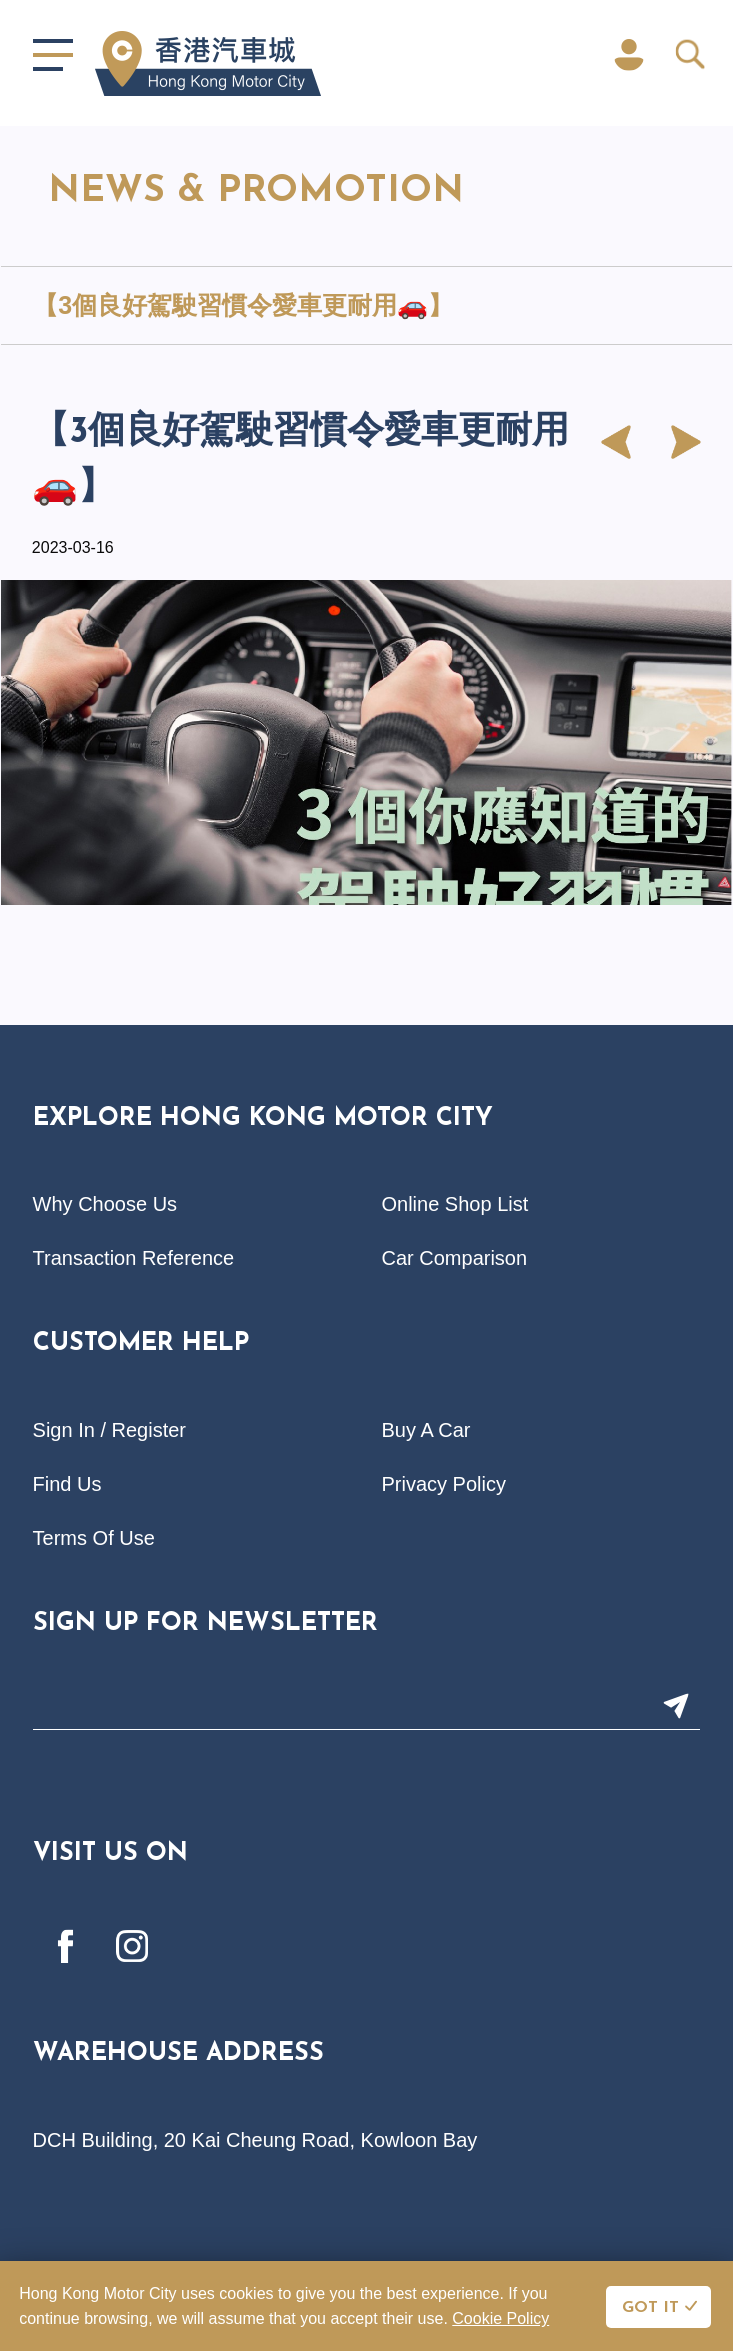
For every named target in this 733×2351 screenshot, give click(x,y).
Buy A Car (426, 1430)
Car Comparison (455, 1258)
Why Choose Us (105, 1204)
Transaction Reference (134, 1258)
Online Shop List (455, 1204)
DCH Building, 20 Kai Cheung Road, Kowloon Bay (255, 2140)
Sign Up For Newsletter (205, 1623)
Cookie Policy (500, 2318)
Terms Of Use (94, 1538)
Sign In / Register (109, 1430)
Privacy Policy (444, 1484)
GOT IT (650, 2308)
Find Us (67, 1484)
